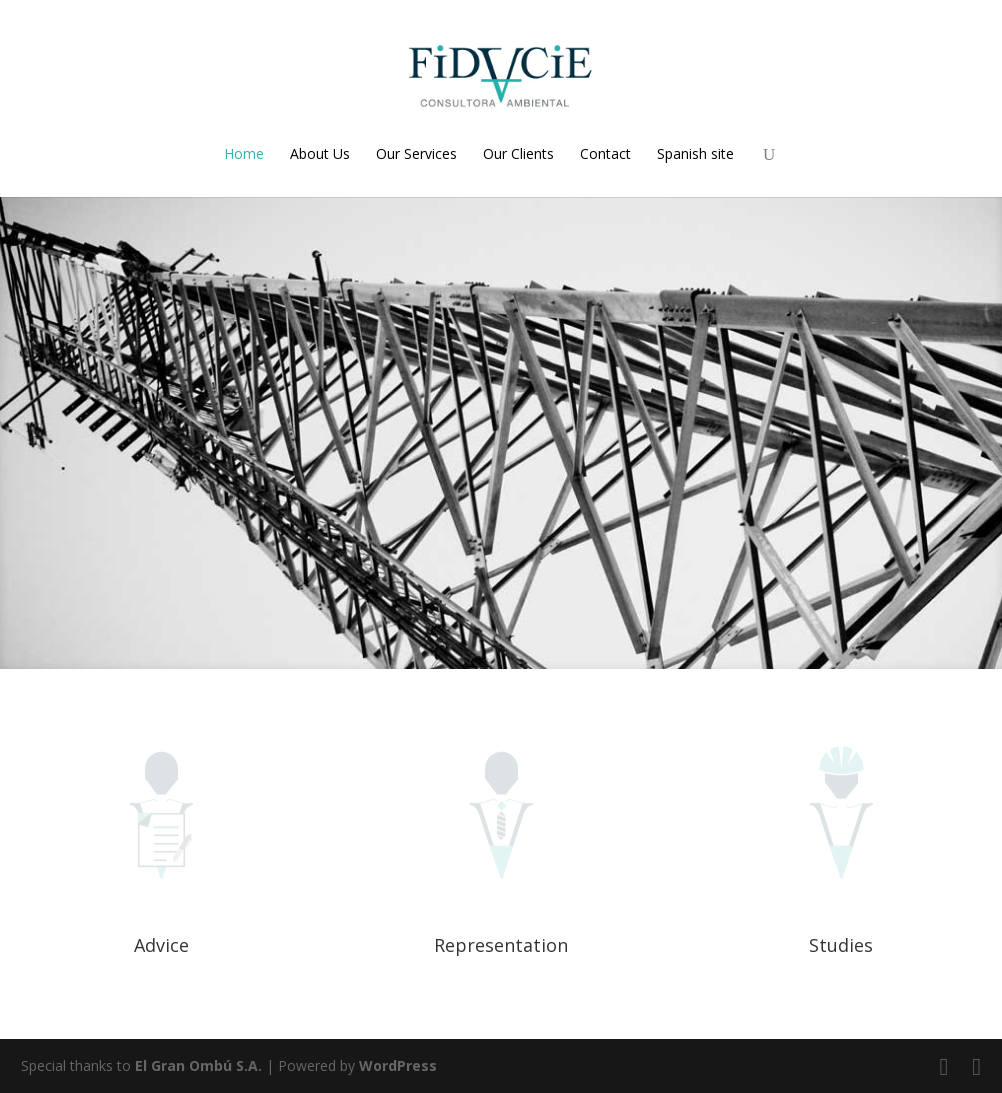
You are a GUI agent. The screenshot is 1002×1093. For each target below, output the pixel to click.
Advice (161, 945)
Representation (501, 945)
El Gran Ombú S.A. (198, 1065)
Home (244, 153)
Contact (605, 153)
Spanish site (695, 153)
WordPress (398, 1065)
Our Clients (518, 153)
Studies (841, 945)
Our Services (416, 153)
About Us (320, 153)
